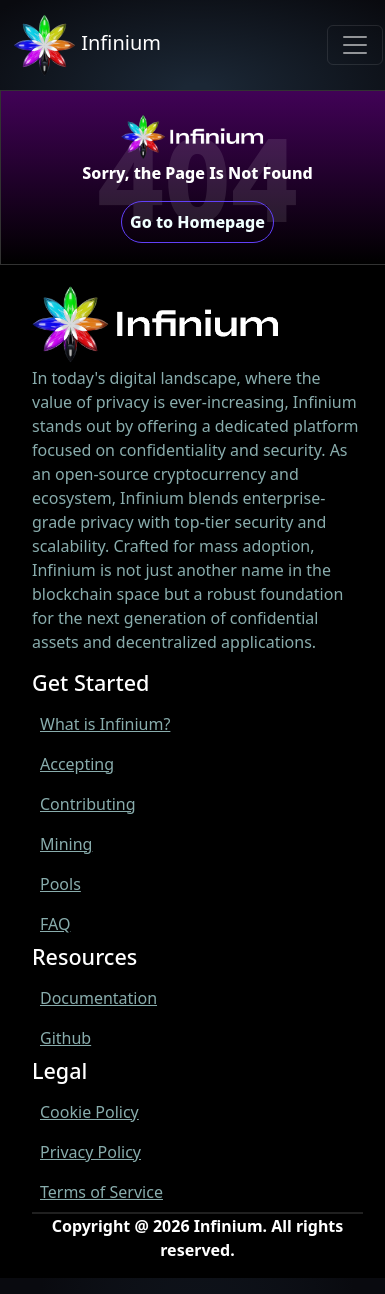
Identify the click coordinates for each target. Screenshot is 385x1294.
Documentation (98, 998)
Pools (60, 884)
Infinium (86, 45)
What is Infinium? (105, 724)
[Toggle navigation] (355, 45)
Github (65, 1038)
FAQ (55, 924)
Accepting (77, 764)
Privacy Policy (90, 1152)
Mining (66, 844)
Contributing (88, 804)
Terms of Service (101, 1192)
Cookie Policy (89, 1112)
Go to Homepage (197, 222)
